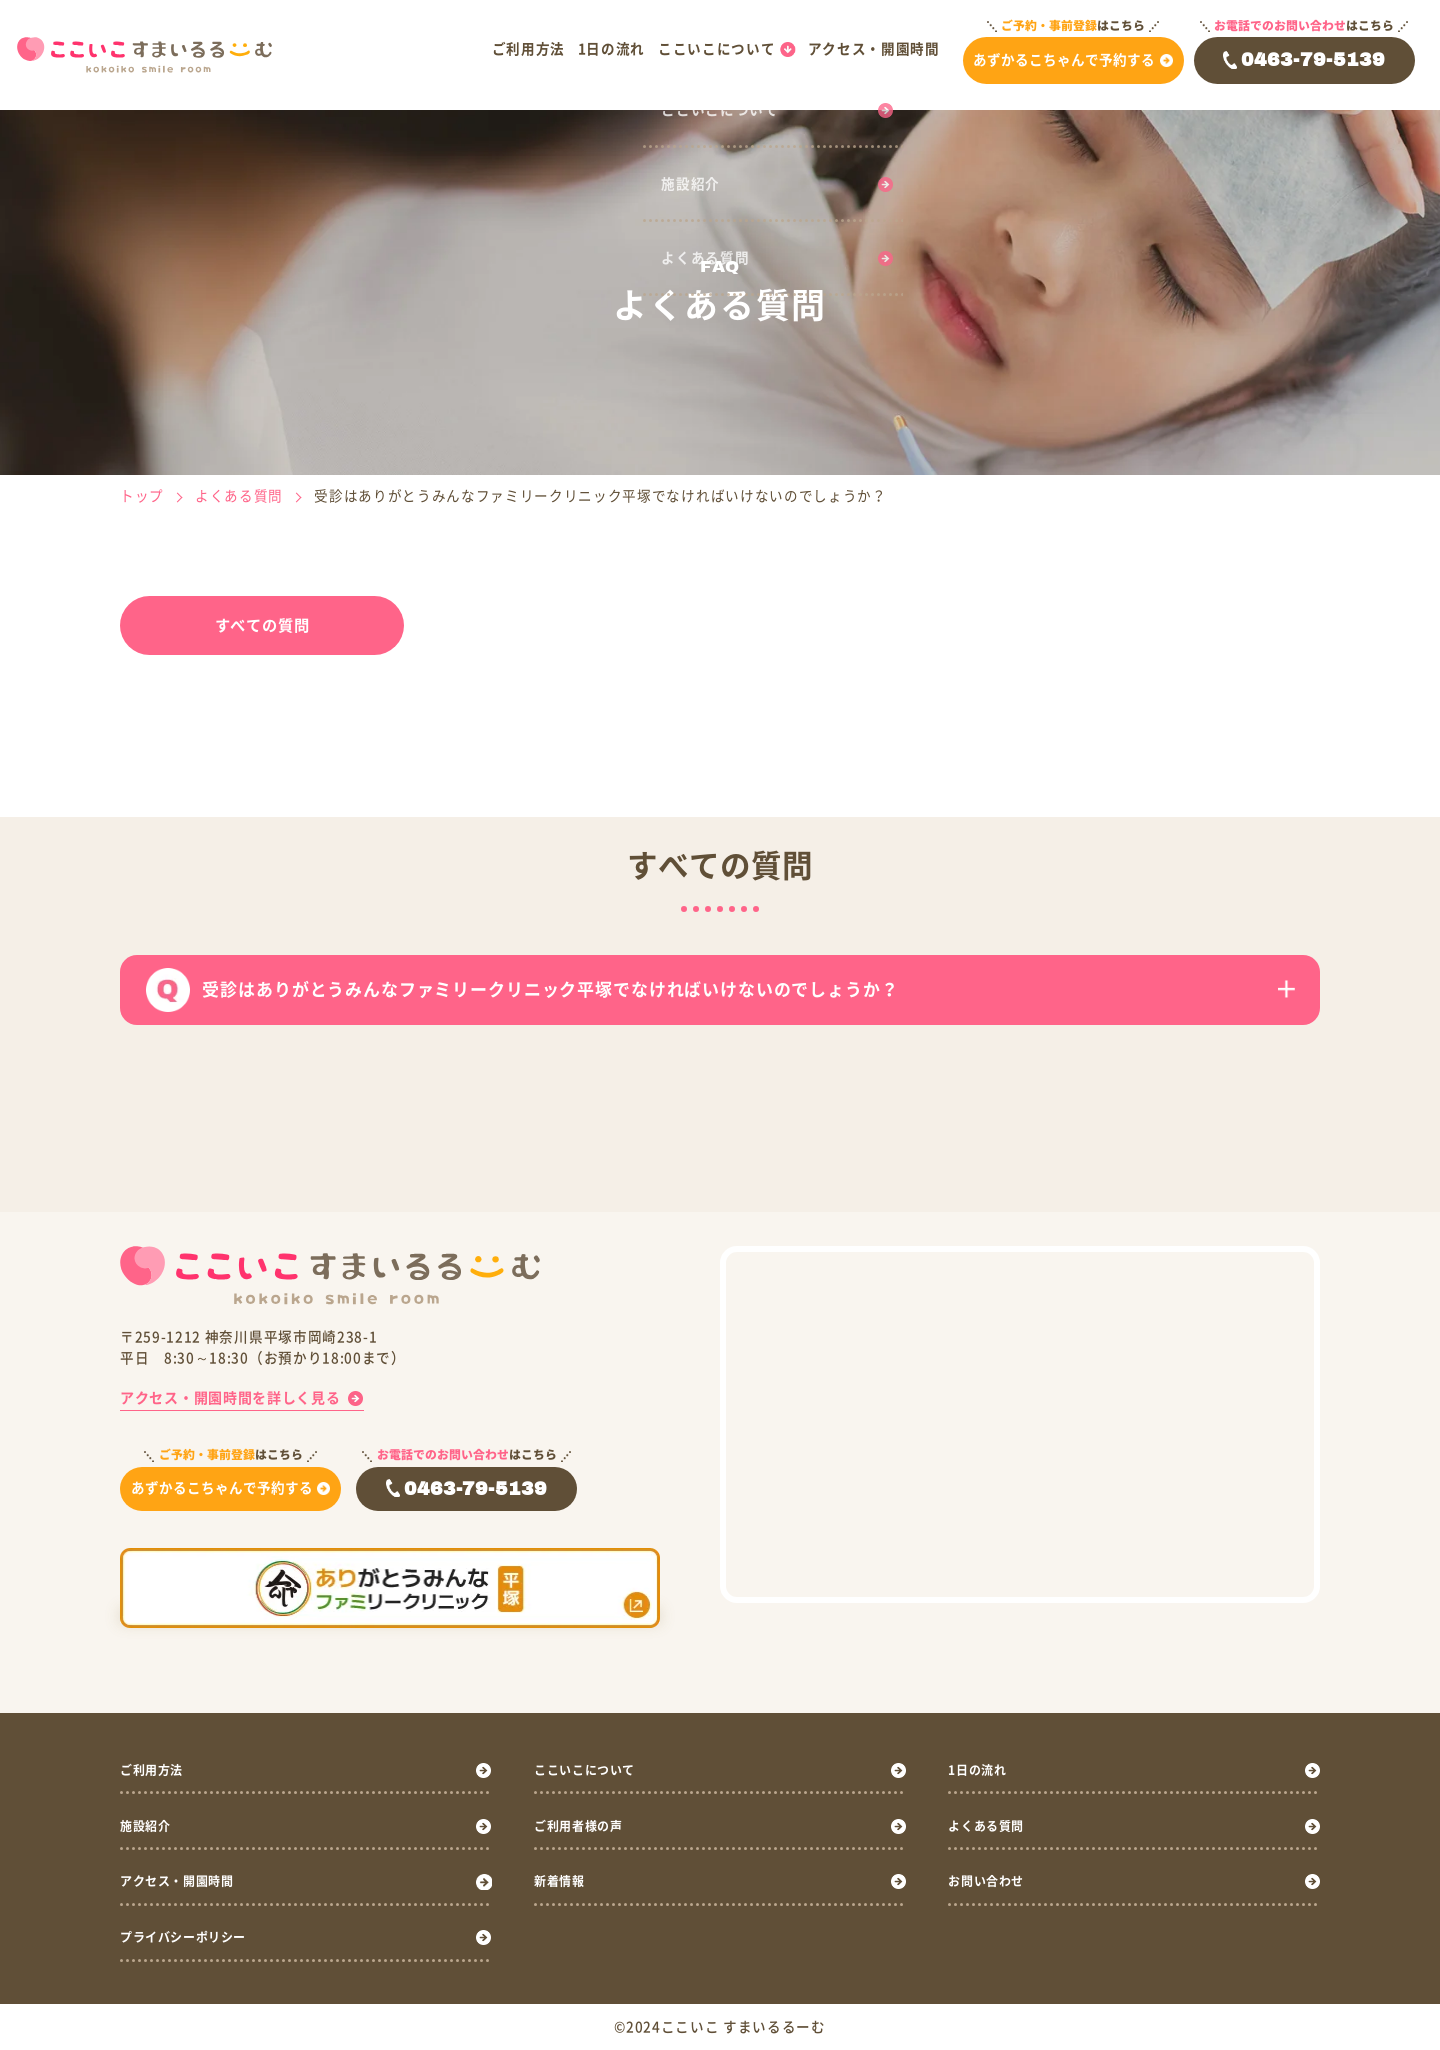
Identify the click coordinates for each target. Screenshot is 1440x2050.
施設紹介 (149, 1825)
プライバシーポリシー (193, 1937)
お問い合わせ (992, 1881)
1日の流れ (611, 49)
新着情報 (563, 1881)
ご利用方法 (528, 49)
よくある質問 (239, 496)
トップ (142, 496)
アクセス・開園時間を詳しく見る (230, 1397)
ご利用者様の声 (585, 1825)
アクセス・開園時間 (874, 49)
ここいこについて (716, 49)
